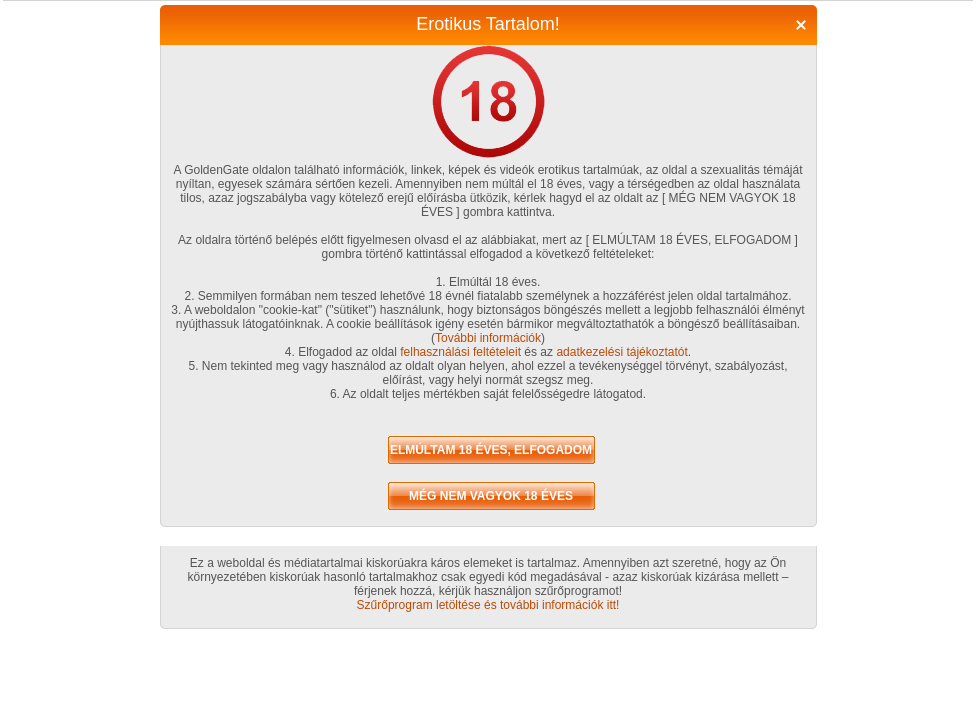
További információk (488, 338)
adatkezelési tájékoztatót (621, 352)
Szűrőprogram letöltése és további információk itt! (488, 605)
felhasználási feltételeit (460, 352)
